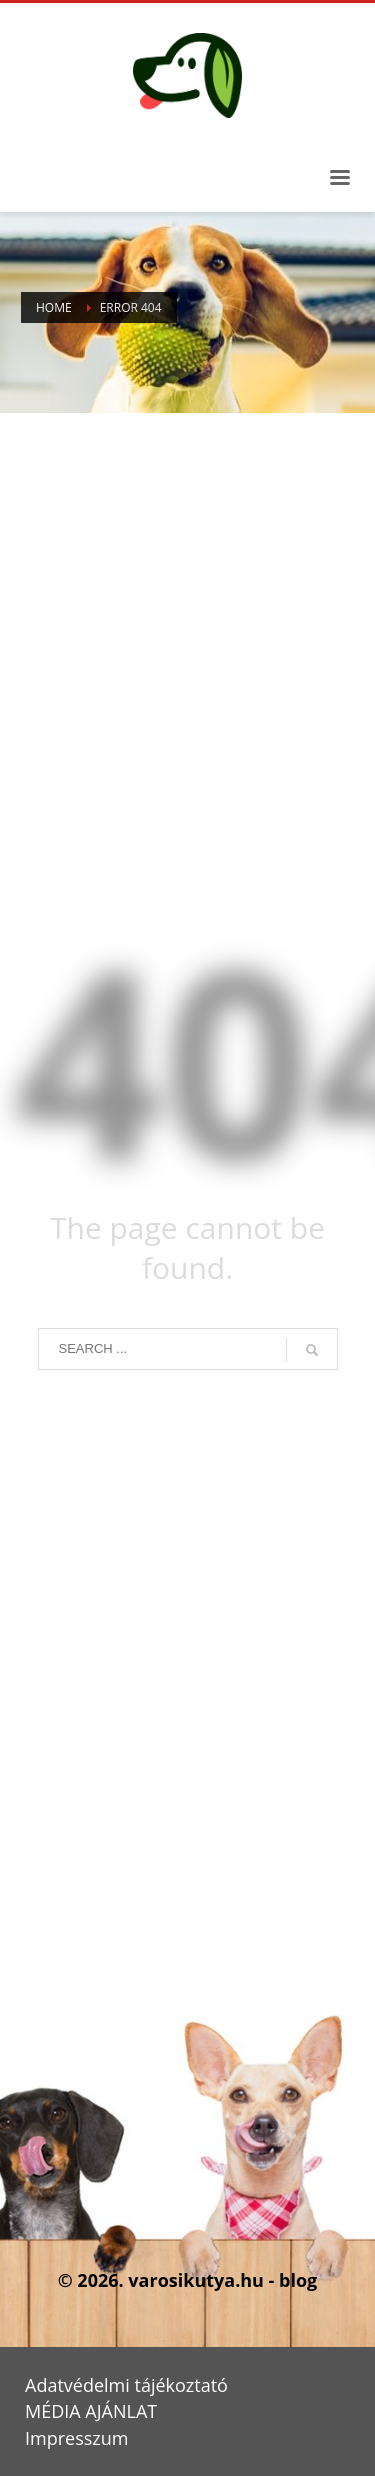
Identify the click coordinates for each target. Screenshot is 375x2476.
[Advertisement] (187, 660)
